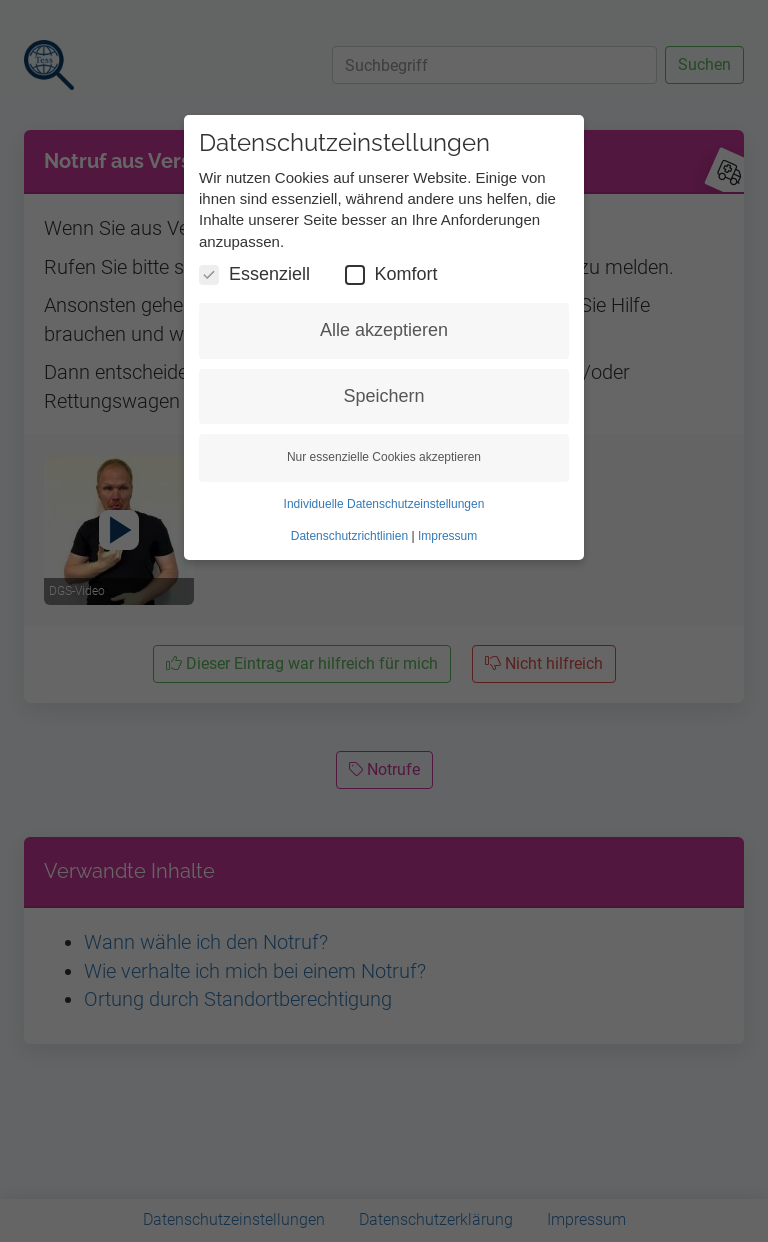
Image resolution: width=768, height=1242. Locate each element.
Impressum (447, 536)
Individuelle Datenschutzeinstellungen (384, 504)
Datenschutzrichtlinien (349, 536)
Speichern (383, 396)
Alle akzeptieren (384, 330)
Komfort (391, 274)
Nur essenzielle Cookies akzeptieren (384, 457)
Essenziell (254, 274)
